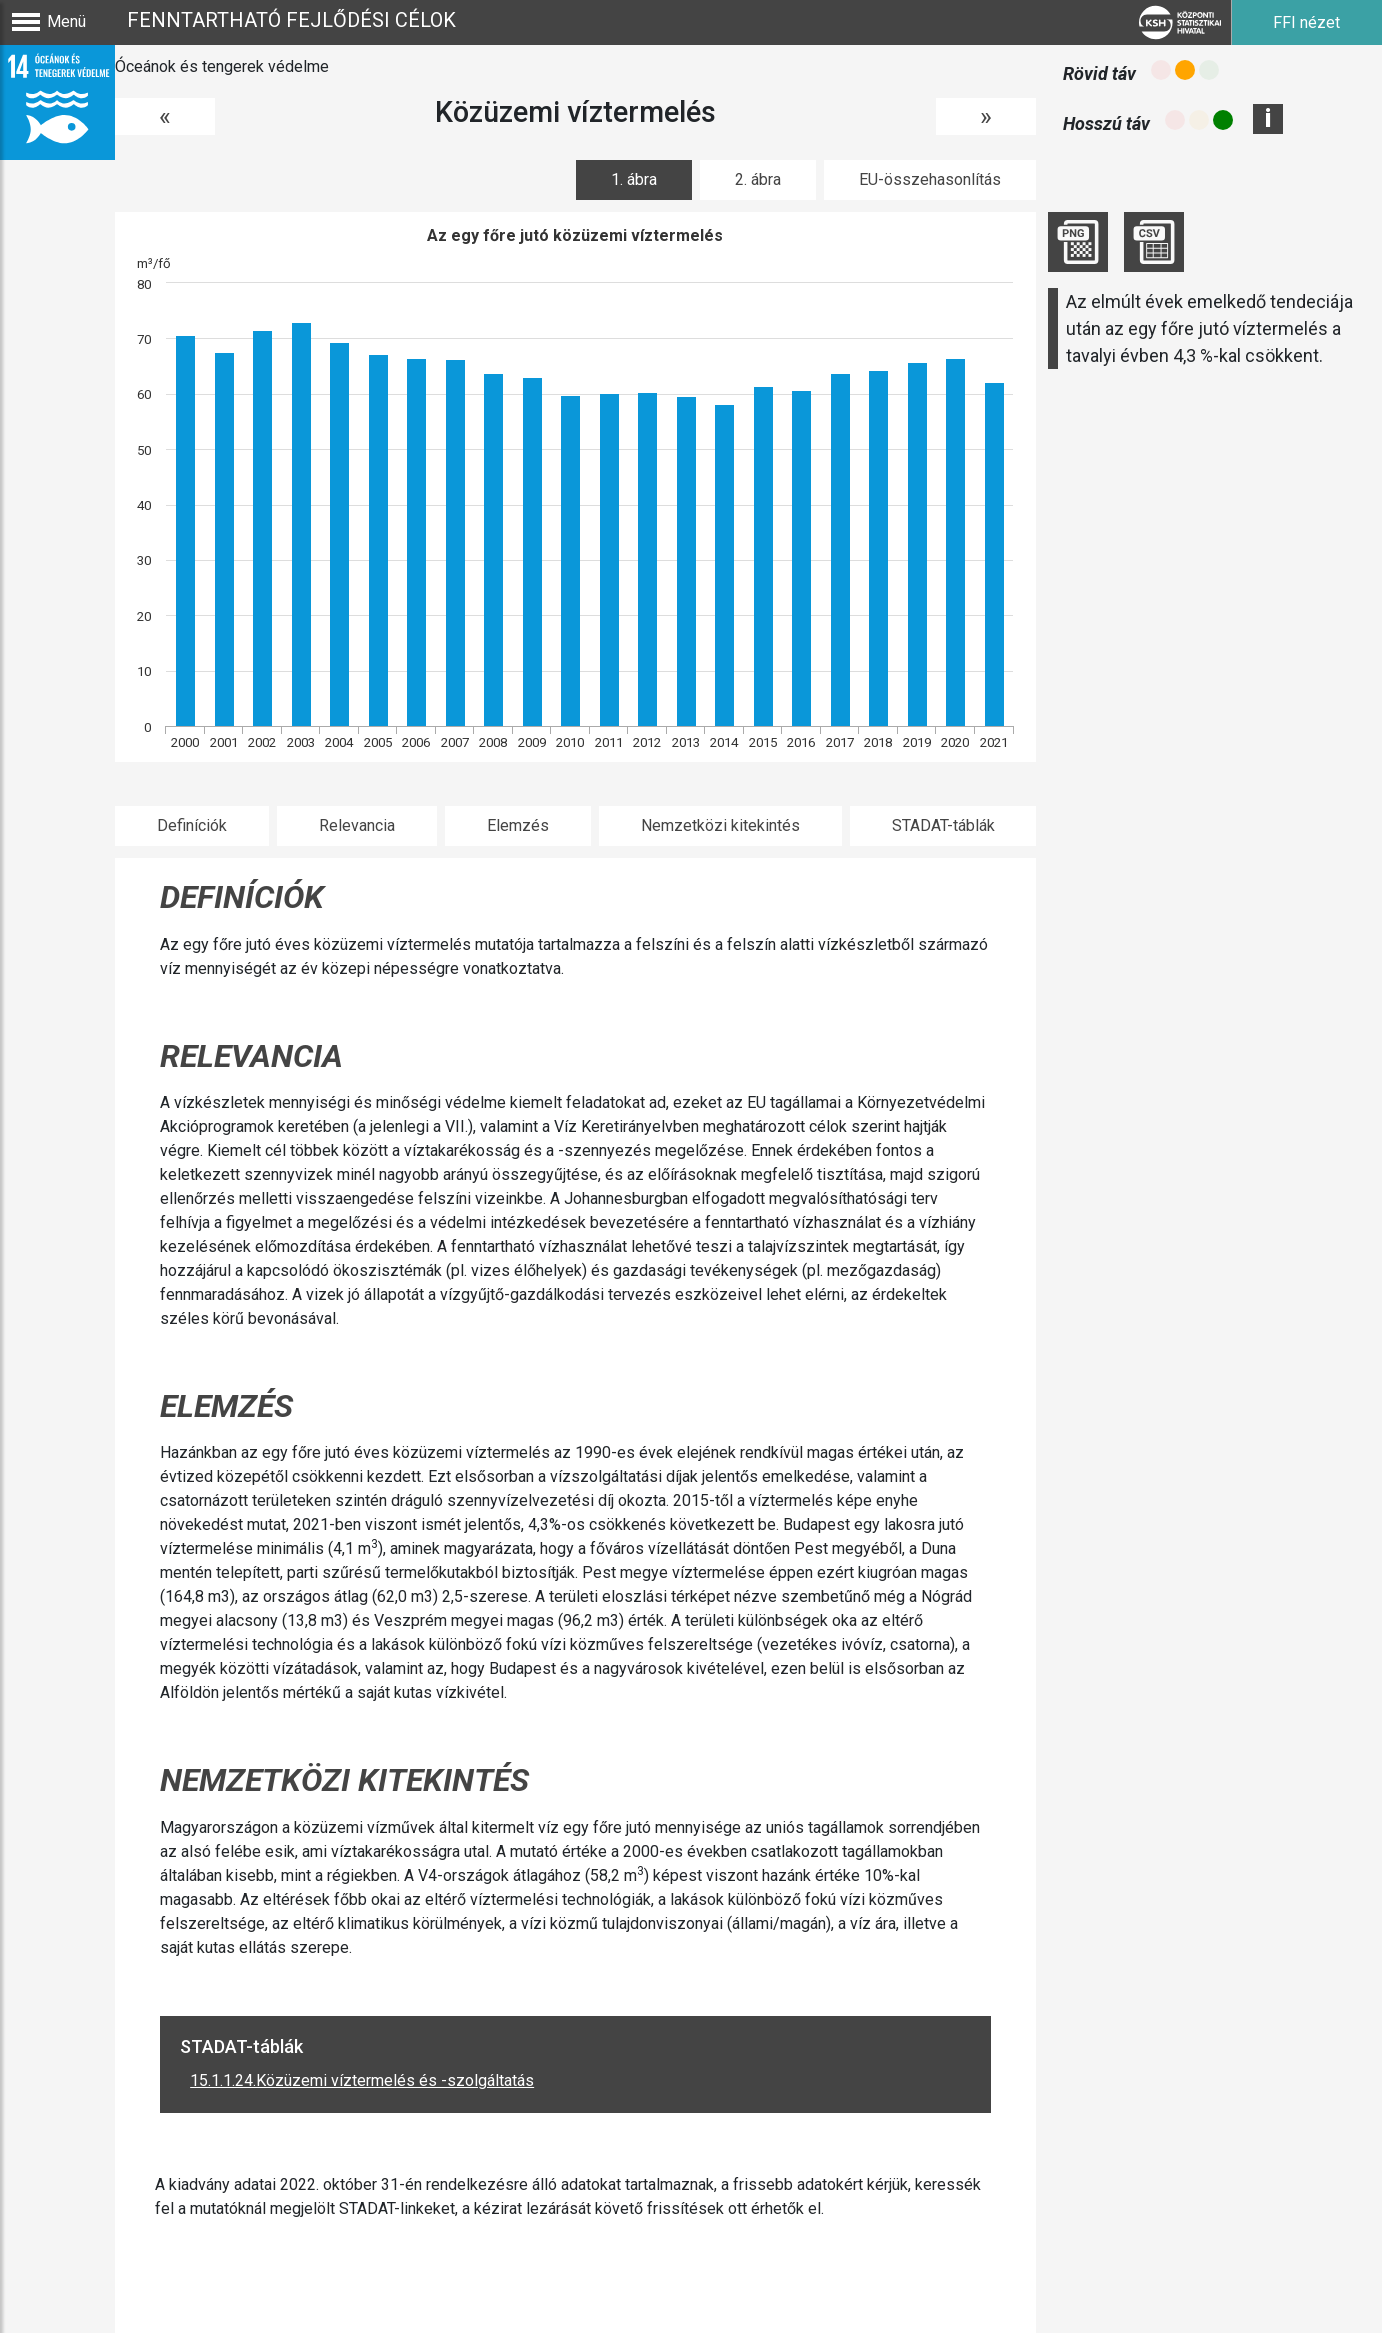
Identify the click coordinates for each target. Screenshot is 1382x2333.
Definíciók (192, 825)
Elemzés (518, 825)
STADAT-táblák (943, 825)
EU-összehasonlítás (930, 179)
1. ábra (634, 179)
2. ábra (758, 179)
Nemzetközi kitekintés (720, 825)
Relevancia (357, 825)
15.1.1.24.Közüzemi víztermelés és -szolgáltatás (362, 2080)
